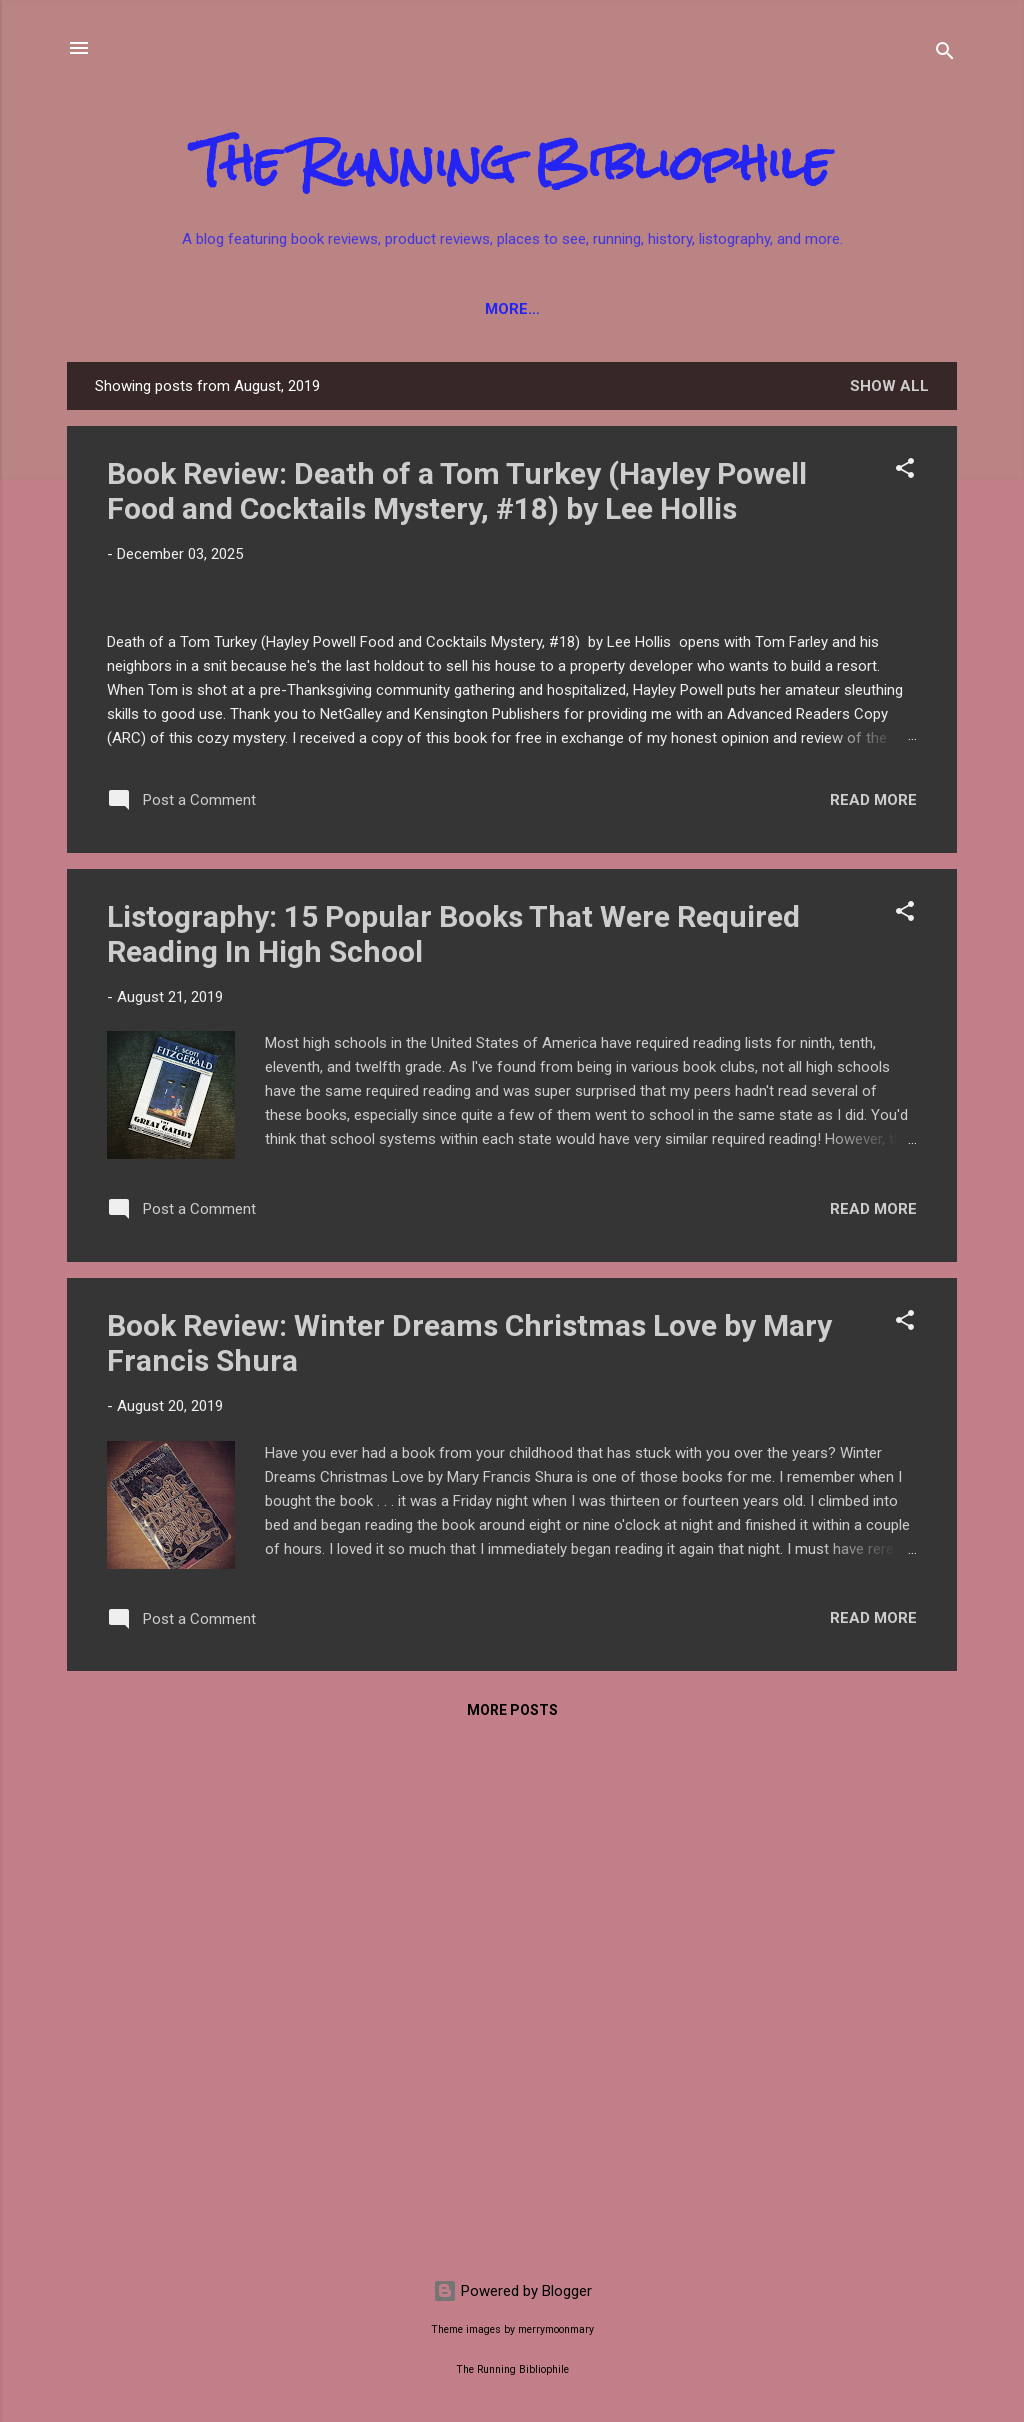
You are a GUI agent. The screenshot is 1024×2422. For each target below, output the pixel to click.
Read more (873, 1314)
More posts (512, 2225)
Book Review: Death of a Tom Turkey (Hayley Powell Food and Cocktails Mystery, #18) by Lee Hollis (457, 491)
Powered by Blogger (512, 2291)
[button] (905, 471)
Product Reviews (817, 309)
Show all (889, 386)
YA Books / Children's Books (593, 309)
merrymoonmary (556, 2329)
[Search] (945, 54)
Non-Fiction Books (364, 309)
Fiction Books (193, 309)
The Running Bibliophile (512, 163)
